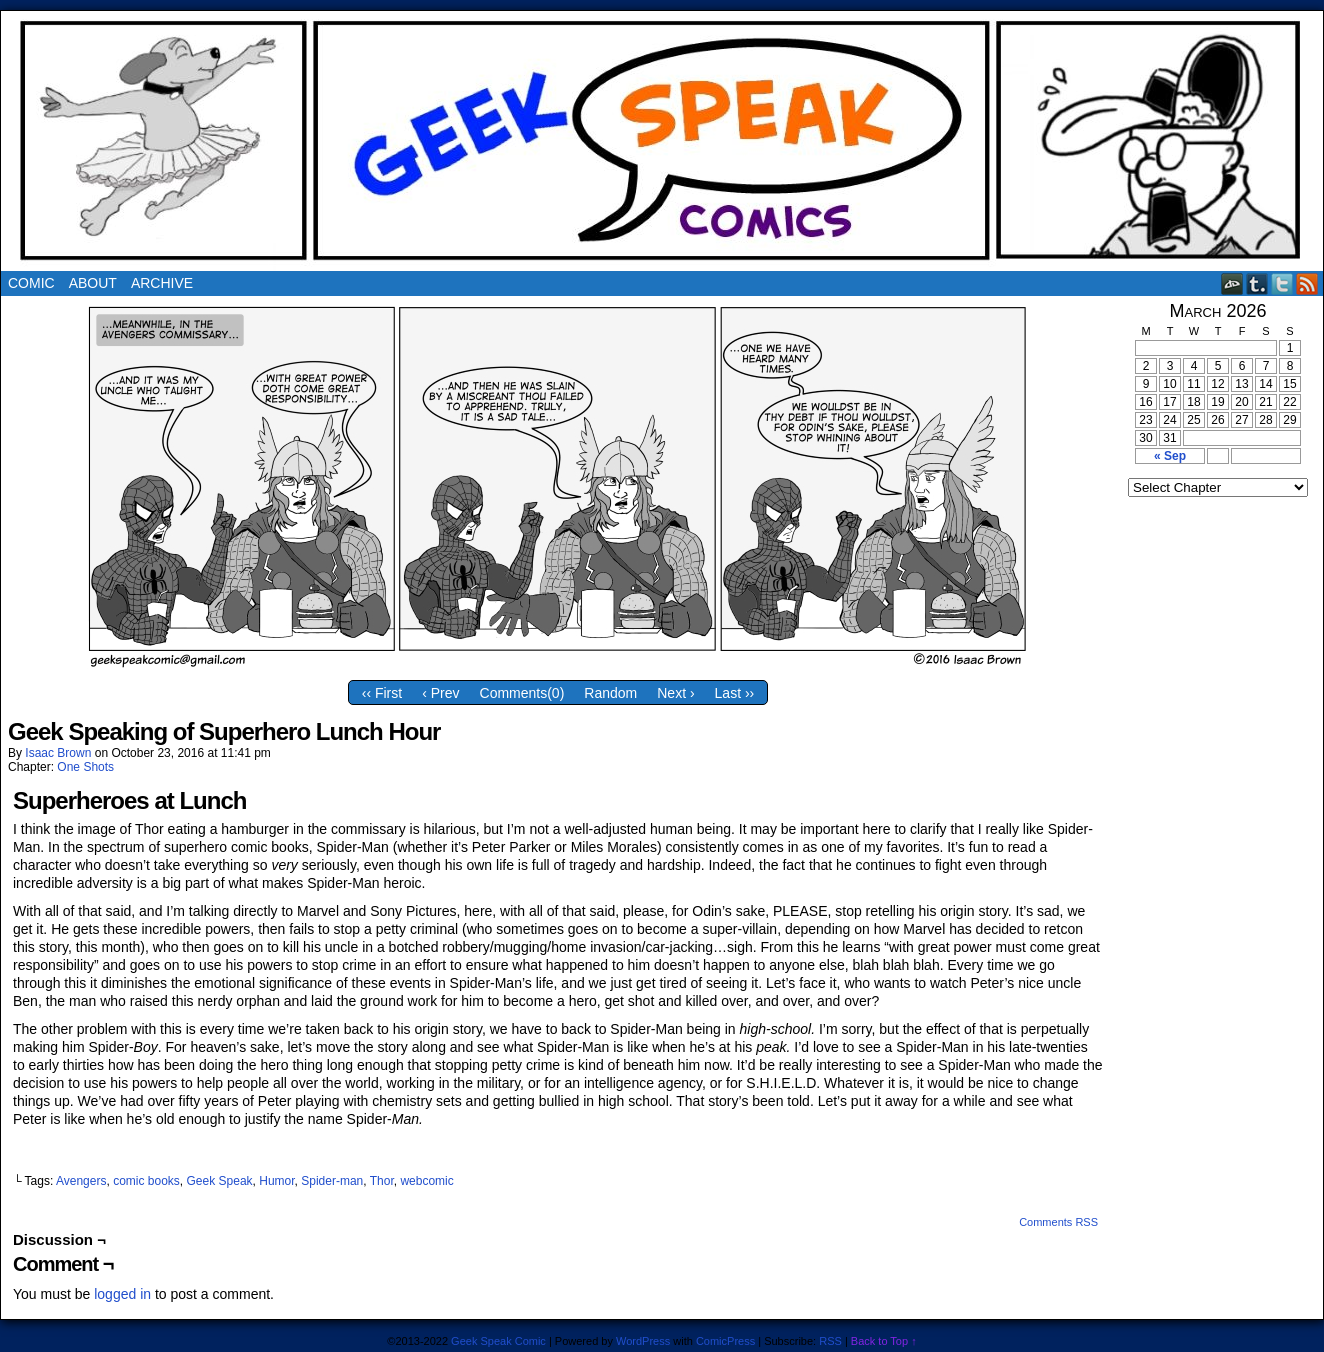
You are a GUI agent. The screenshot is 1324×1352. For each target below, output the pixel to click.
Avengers (81, 1181)
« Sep (1170, 456)
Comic (31, 283)
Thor (382, 1181)
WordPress (643, 1341)
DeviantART (1232, 283)
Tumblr (1257, 283)
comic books (146, 1181)
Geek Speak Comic (498, 1341)
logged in (122, 1294)
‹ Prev (440, 693)
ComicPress (725, 1341)
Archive (162, 283)
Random (610, 693)
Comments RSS (1058, 1222)
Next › (675, 693)
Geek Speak (220, 1181)
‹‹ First (382, 693)
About (93, 283)
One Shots (85, 767)
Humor (276, 1181)
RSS (1307, 283)
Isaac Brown (58, 753)
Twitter (1282, 283)
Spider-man (332, 1181)
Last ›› (735, 693)
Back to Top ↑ (884, 1341)
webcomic (426, 1181)
